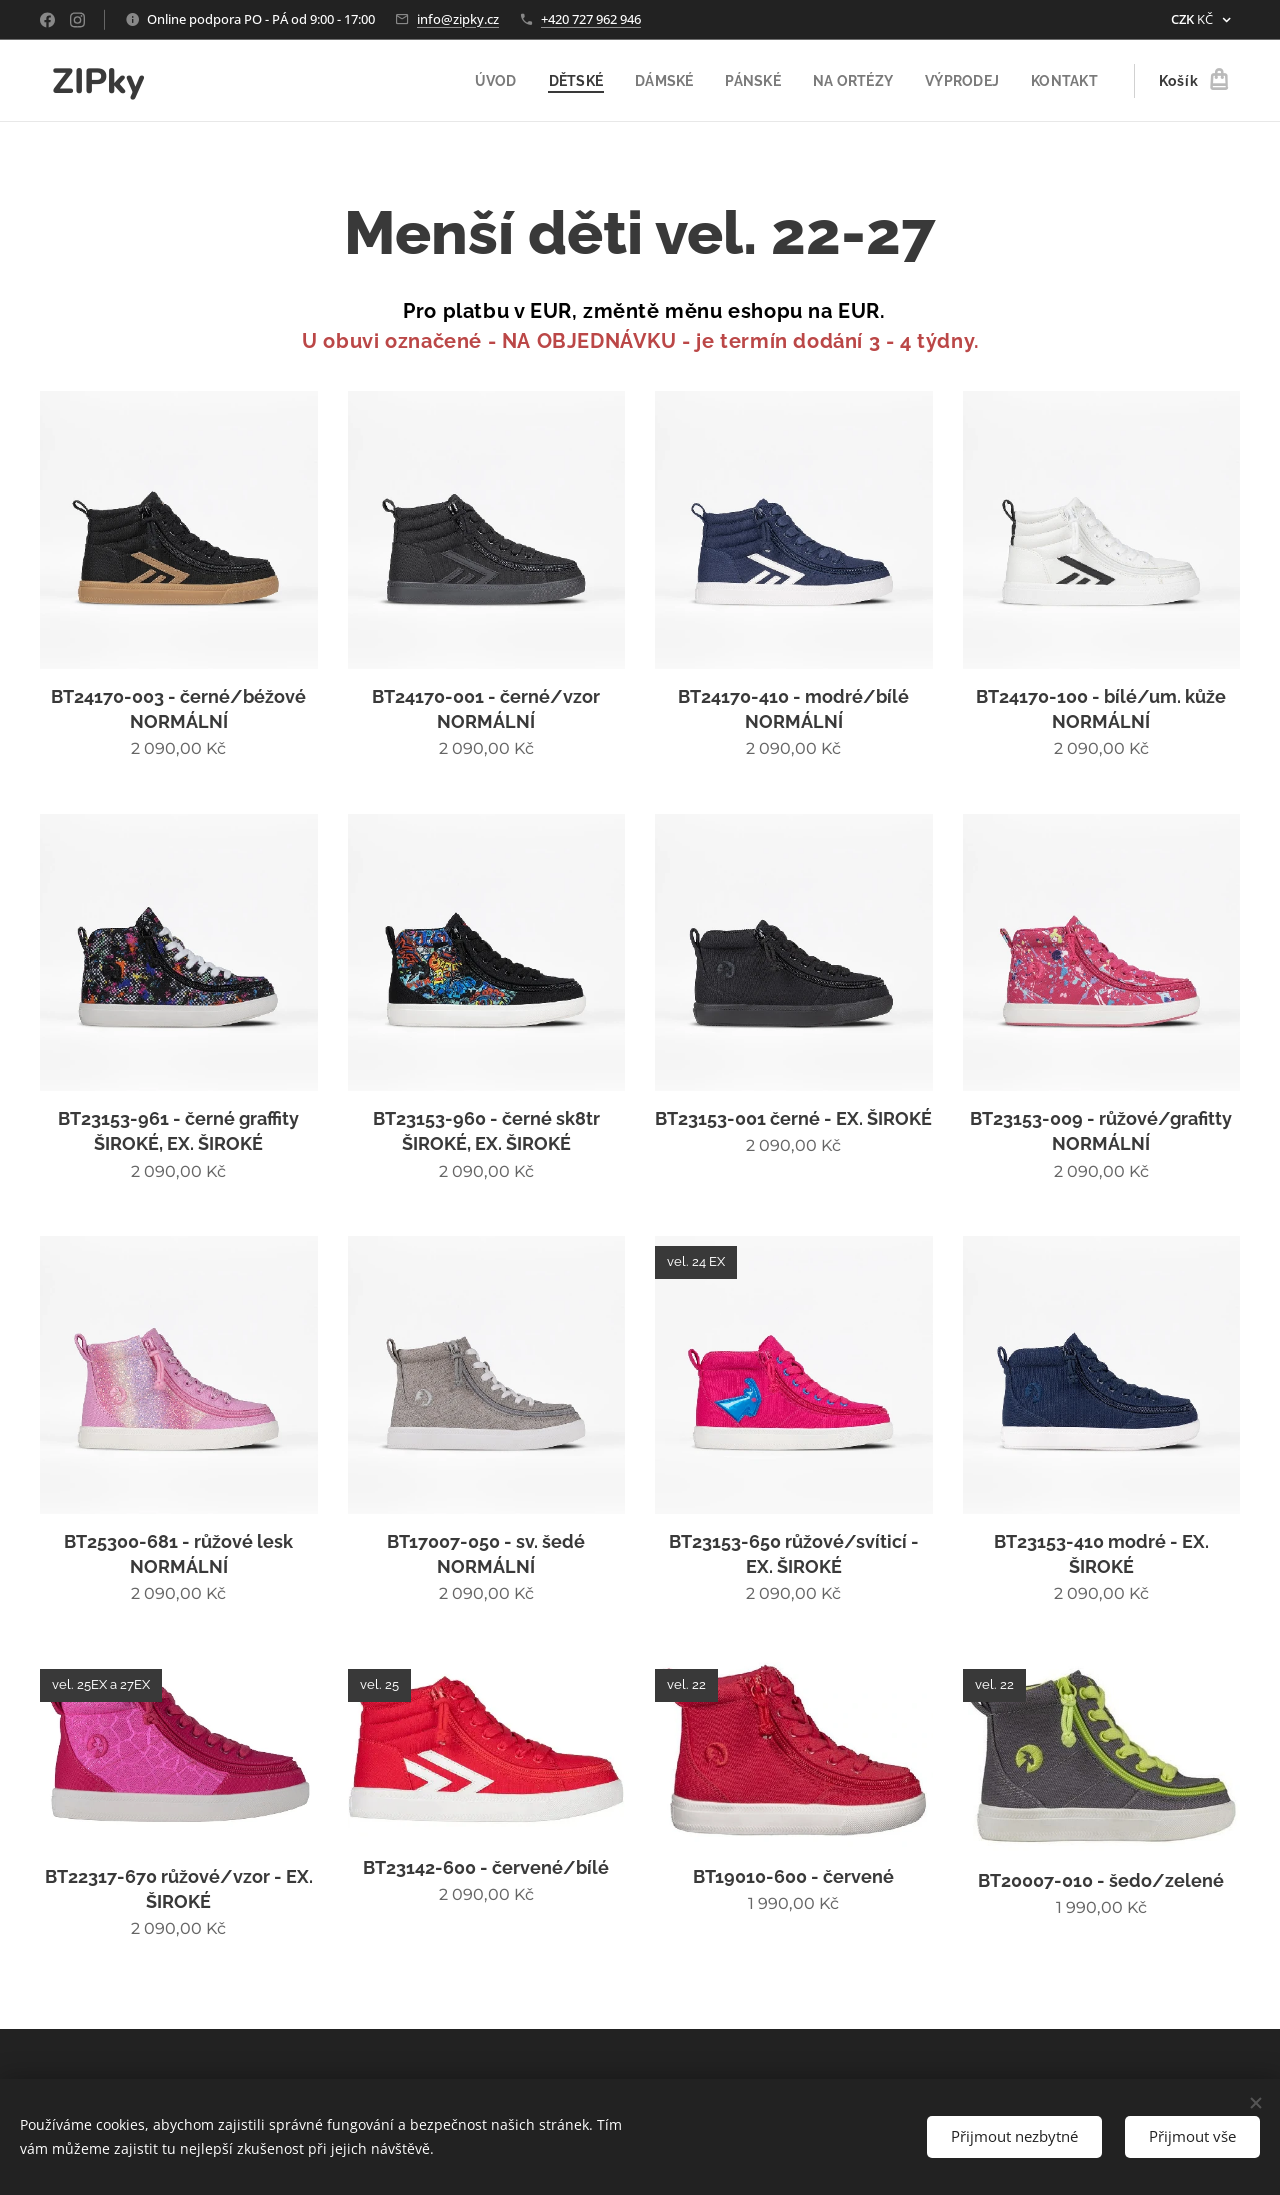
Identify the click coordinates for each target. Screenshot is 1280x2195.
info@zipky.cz (458, 19)
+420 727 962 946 (591, 19)
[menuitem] (481, 81)
